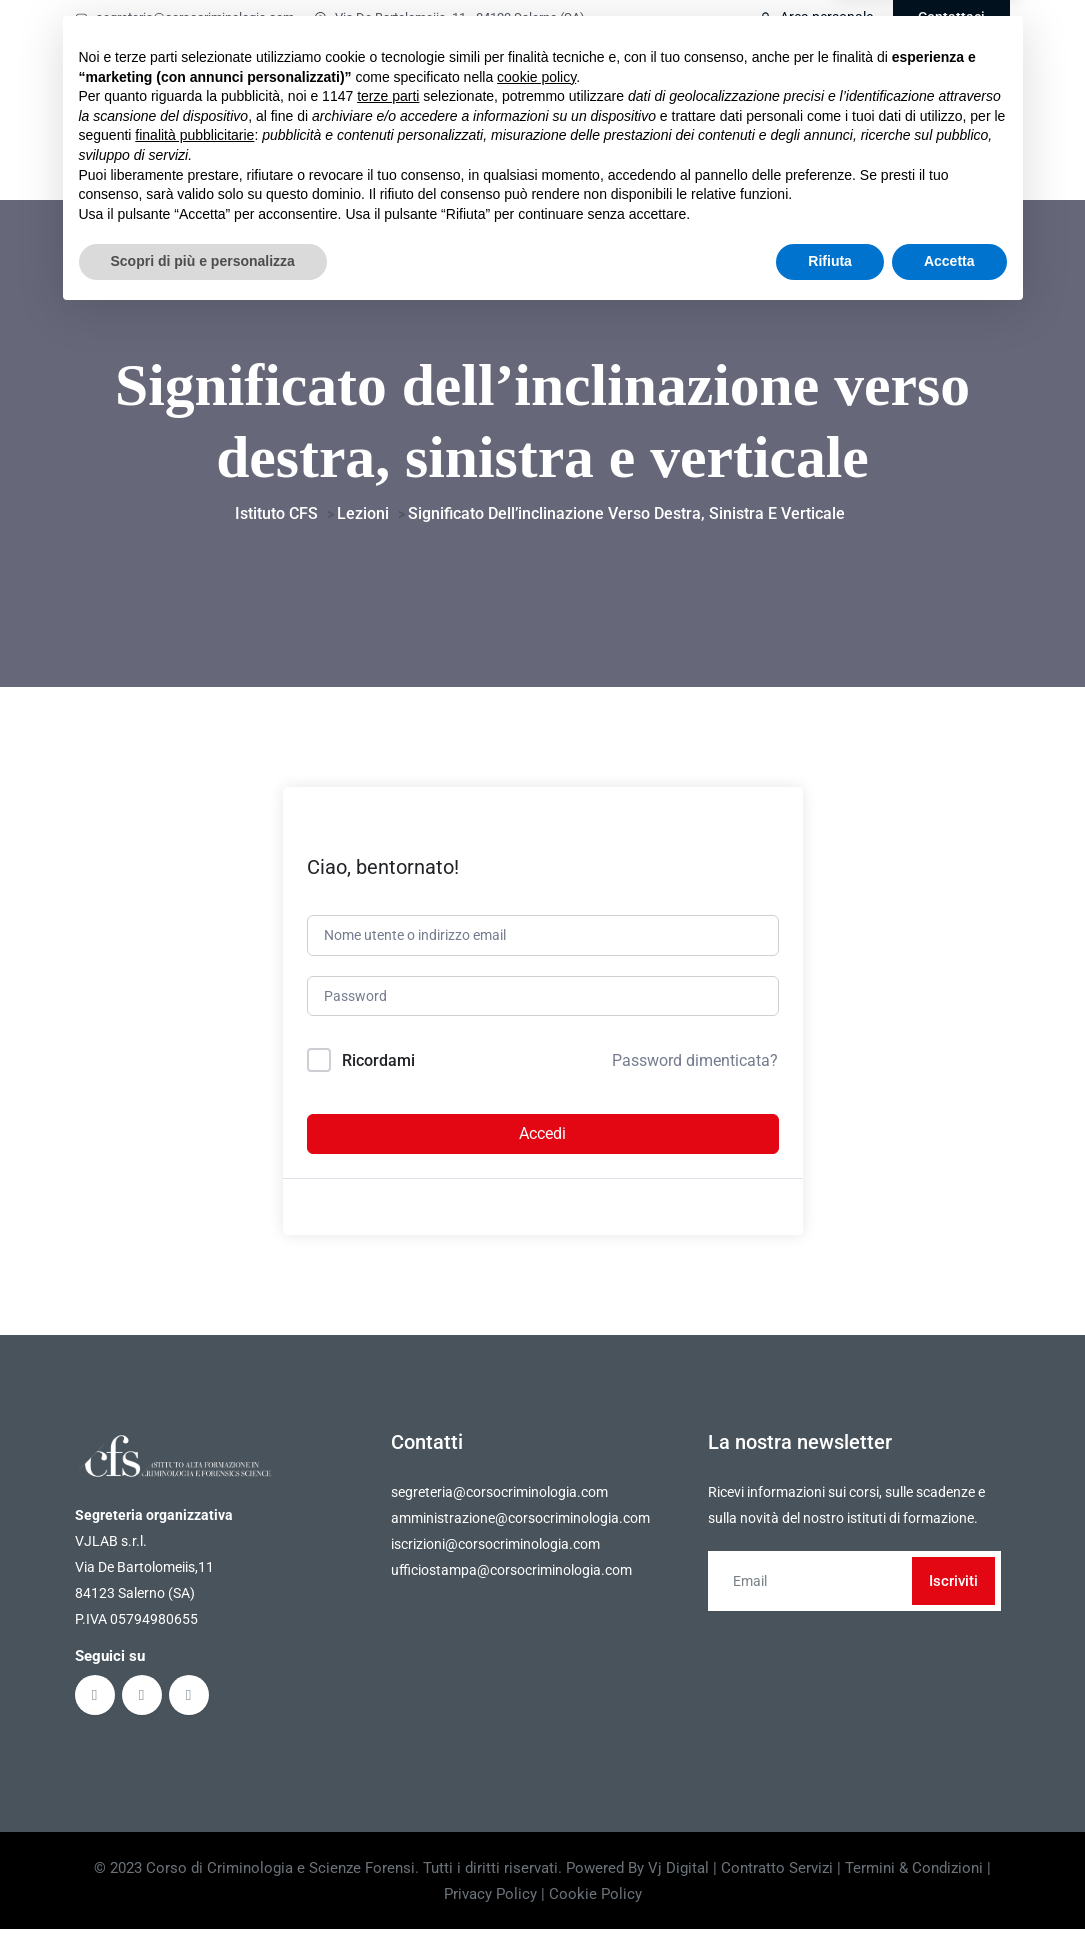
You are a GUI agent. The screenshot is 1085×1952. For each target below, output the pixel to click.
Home (393, 80)
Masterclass (555, 80)
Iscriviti (953, 1594)
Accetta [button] (949, 1897)
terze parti (388, 1732)
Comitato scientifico (834, 80)
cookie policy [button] (536, 1713)
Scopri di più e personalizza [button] (203, 1897)
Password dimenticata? (695, 1073)
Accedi (542, 1146)
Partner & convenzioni (619, 153)
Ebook (655, 80)
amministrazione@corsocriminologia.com (520, 1531)
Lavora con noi (778, 153)
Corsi (459, 80)
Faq (726, 80)
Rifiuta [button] (830, 1897)
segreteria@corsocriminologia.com (184, 17)
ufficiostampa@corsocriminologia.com (511, 1583)
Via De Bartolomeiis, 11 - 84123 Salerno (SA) (449, 17)
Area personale (816, 17)
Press (874, 153)
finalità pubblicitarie (194, 1771)
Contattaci (951, 17)
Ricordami (378, 1073)
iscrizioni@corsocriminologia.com (495, 1557)
